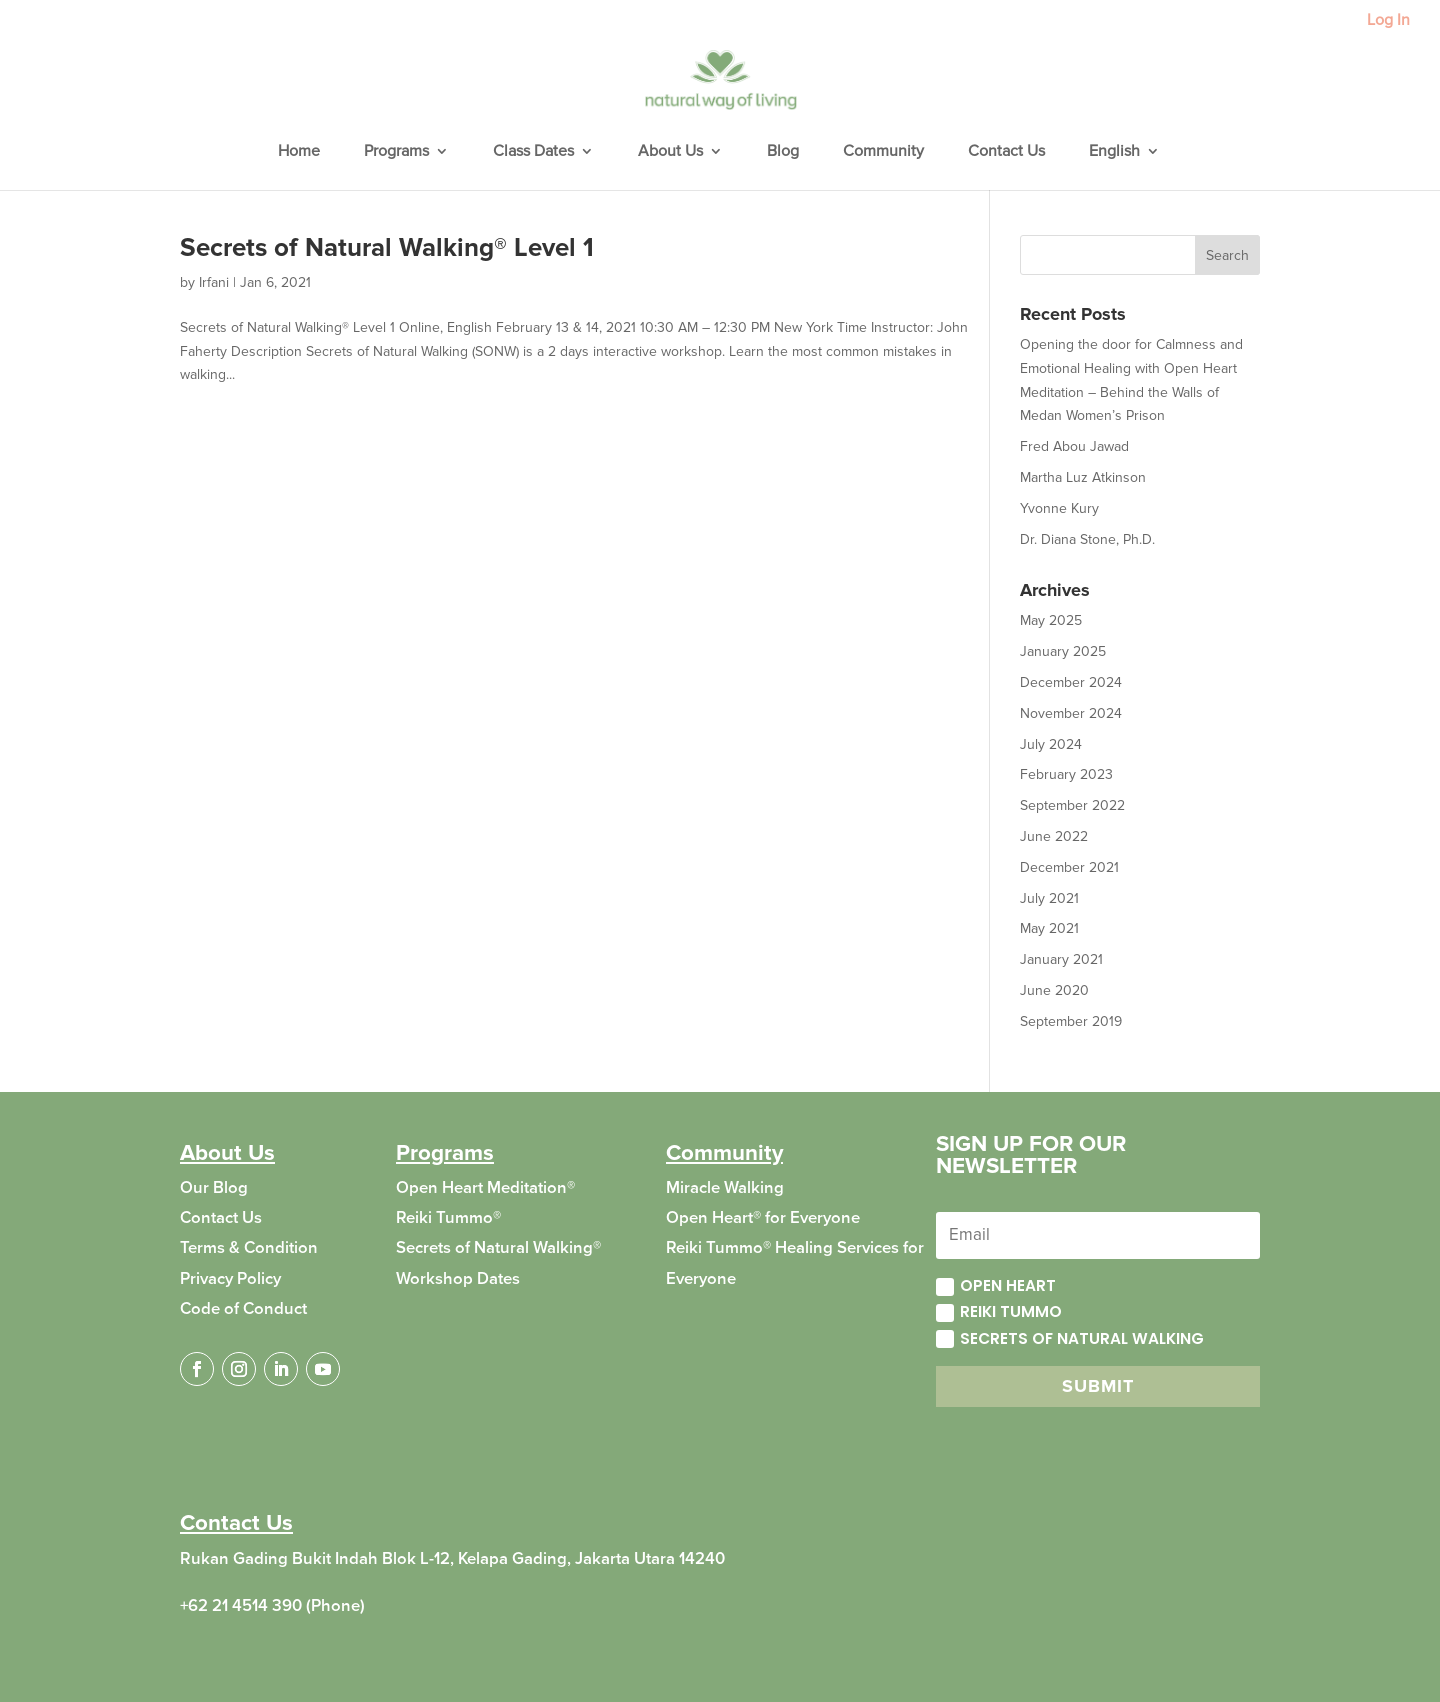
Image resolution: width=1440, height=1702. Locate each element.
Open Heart (996, 1285)
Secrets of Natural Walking (1070, 1338)
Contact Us (1006, 152)
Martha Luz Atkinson (1083, 477)
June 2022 (1054, 836)
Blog (783, 152)
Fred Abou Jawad (1074, 446)
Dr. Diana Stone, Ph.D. (1087, 539)
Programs (396, 152)
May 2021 (1049, 928)
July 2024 (1051, 744)
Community (883, 152)
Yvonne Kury (1059, 508)
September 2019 (1071, 1021)
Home (299, 152)
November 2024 (1071, 713)
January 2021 (1061, 959)
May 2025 (1051, 620)
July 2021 (1049, 898)
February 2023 (1066, 774)
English (1114, 152)
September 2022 (1072, 805)
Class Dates (533, 152)
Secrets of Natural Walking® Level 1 (387, 248)
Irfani (214, 282)
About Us (670, 152)
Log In (1388, 21)
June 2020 (1054, 990)
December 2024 (1071, 682)
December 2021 (1069, 867)
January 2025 (1063, 651)
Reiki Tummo (999, 1311)
